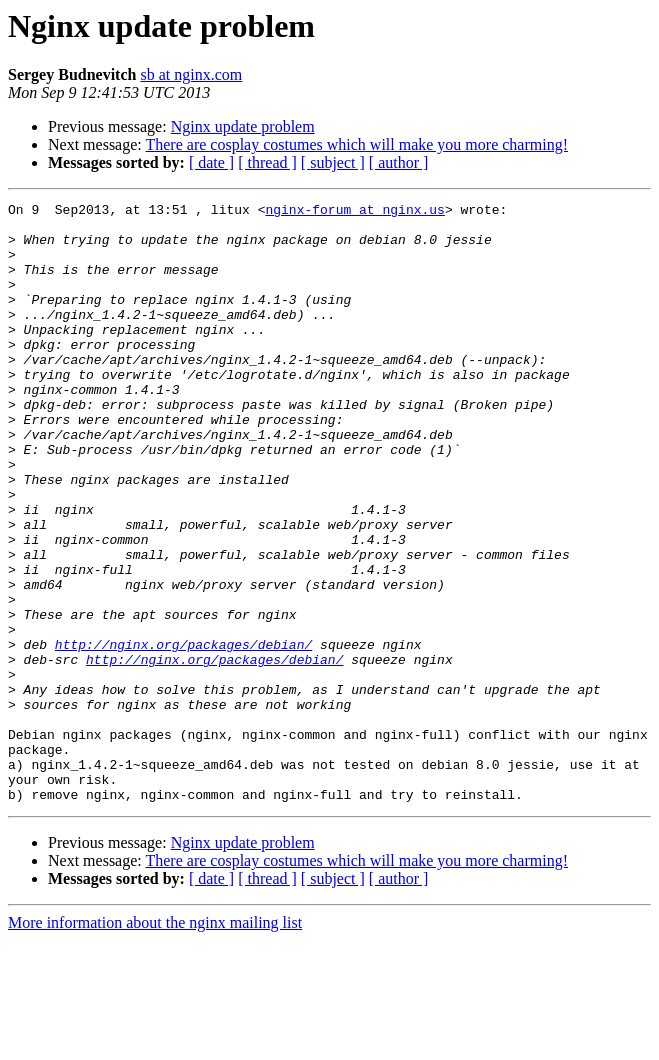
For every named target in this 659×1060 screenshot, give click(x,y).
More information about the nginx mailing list (155, 1042)
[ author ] (399, 162)
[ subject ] (333, 162)
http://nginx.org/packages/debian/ (183, 734)
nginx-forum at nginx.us (354, 212)
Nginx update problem (243, 126)
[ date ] (211, 162)
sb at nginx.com (191, 74)
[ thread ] (267, 162)
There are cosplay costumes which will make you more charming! (356, 144)
